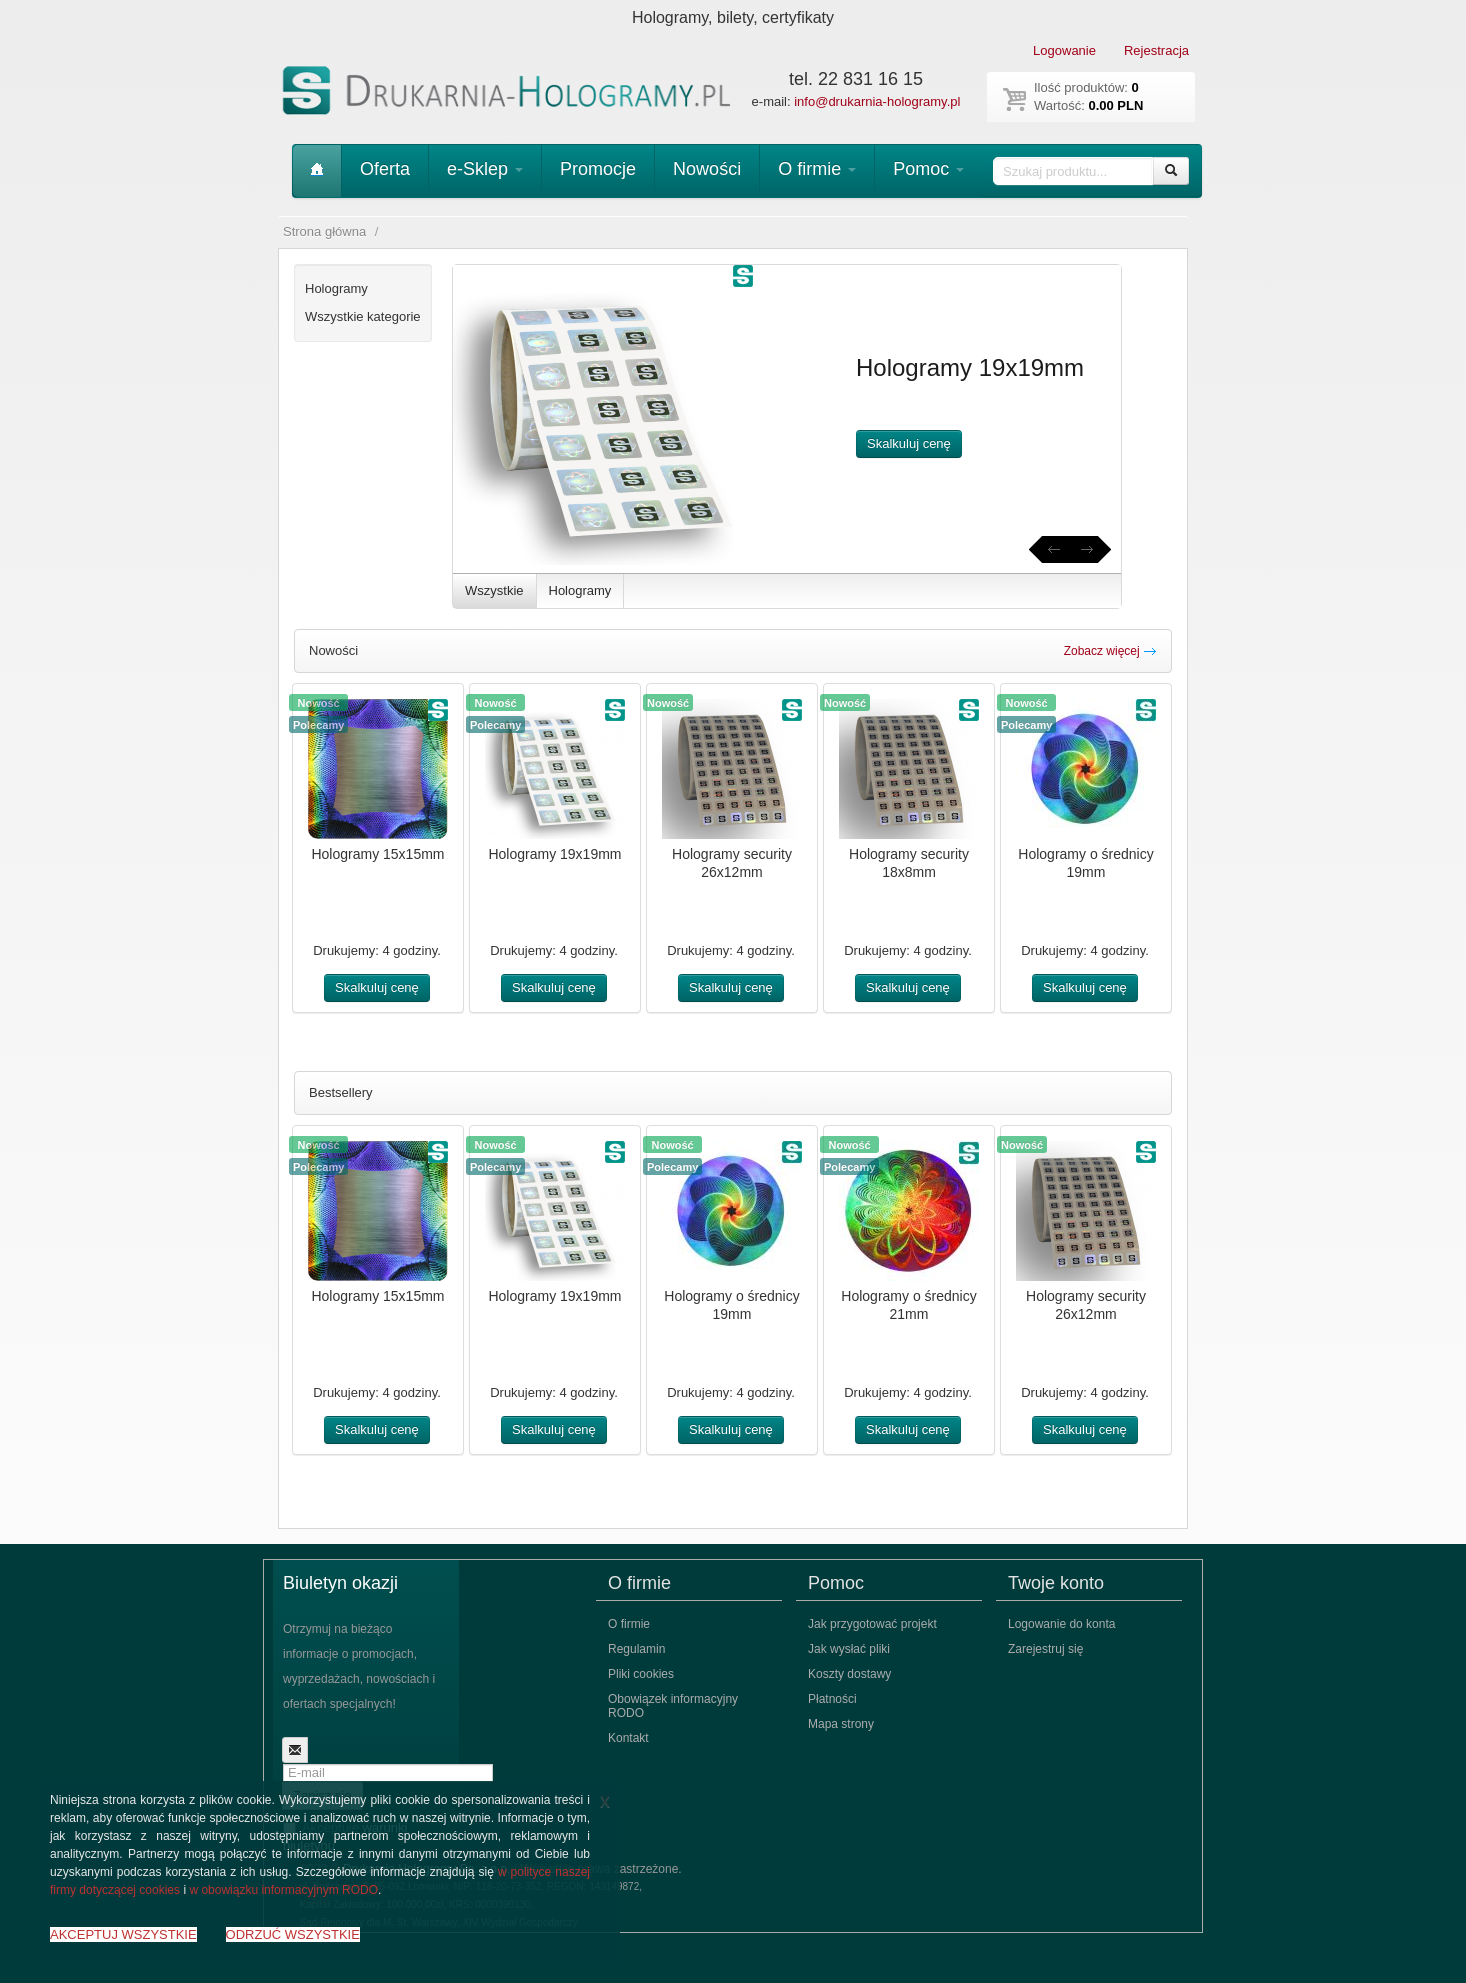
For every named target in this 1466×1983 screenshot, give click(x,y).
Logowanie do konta (1061, 1624)
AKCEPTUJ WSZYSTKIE (123, 1934)
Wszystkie (494, 590)
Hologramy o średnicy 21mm (908, 1305)
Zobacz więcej (1110, 651)
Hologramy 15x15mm (377, 854)
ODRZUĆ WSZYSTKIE (293, 1934)
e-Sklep (485, 169)
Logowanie (1064, 50)
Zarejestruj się (1045, 1649)
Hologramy (580, 590)
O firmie (817, 169)
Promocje (598, 169)
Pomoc (928, 169)
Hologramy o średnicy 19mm (1085, 863)
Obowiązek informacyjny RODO (673, 1706)
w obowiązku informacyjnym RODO (283, 1890)
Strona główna (324, 231)
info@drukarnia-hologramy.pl (877, 101)
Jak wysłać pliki (849, 1649)
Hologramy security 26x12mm (732, 863)
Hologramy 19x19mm (554, 854)
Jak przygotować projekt (872, 1624)
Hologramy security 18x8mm (909, 863)
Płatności (832, 1699)
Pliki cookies (641, 1674)
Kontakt (628, 1738)
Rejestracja (1156, 50)
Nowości (707, 169)
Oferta (385, 169)
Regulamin (636, 1649)
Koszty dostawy (849, 1674)
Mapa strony (841, 1724)
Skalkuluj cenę (909, 443)
